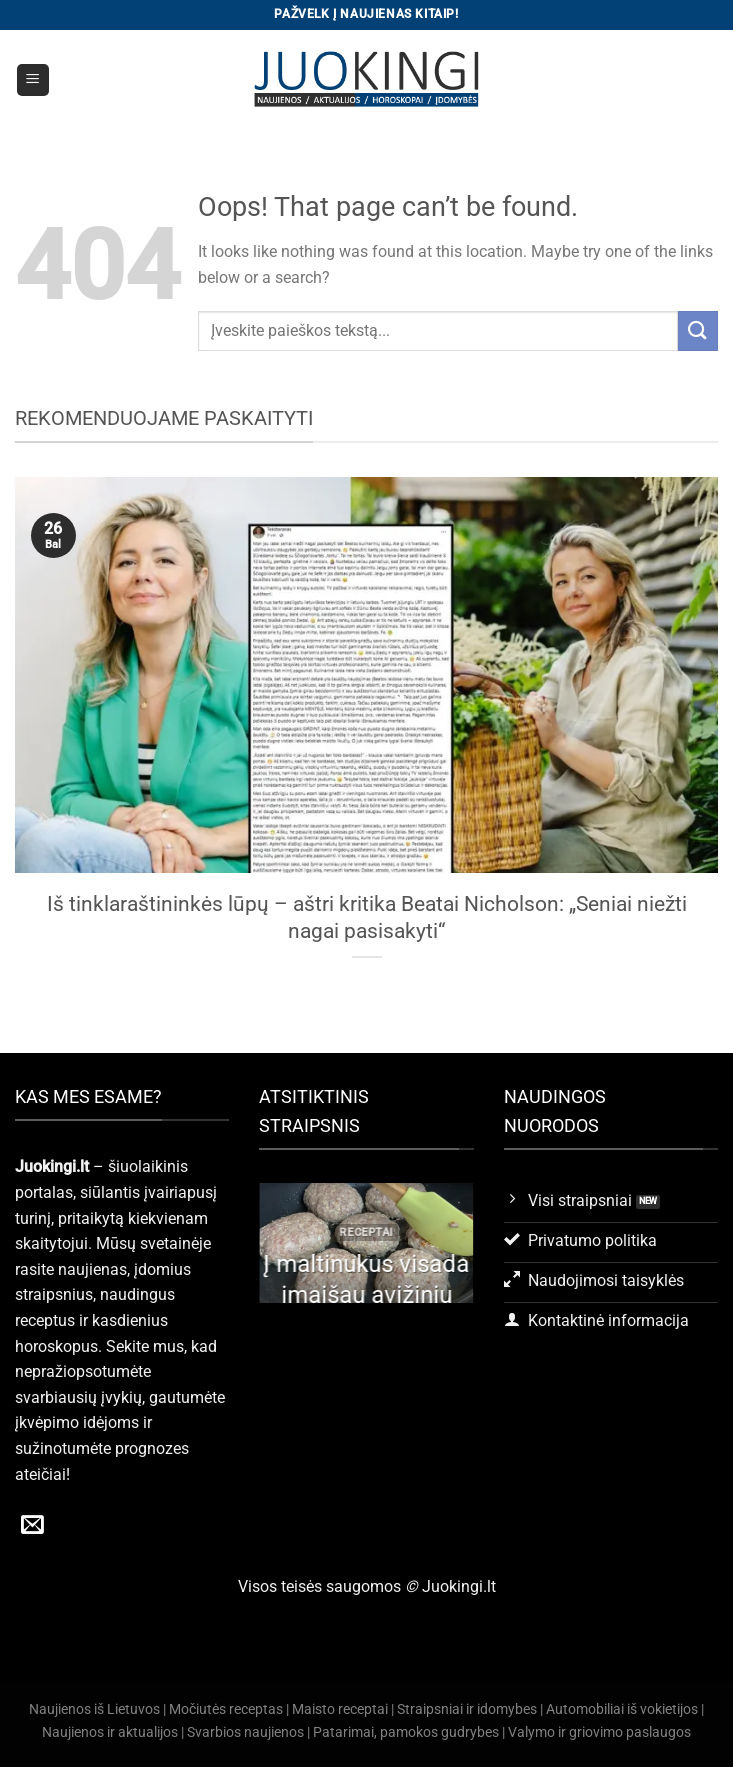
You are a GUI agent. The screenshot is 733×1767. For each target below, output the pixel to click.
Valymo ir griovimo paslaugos (599, 1732)
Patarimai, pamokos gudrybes (406, 1732)
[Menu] (33, 80)
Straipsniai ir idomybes (467, 1709)
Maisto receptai (340, 1709)
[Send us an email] (32, 1526)
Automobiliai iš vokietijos (622, 1709)
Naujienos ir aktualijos (110, 1732)
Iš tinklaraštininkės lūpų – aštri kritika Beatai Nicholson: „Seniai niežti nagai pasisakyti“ (367, 917)
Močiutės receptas (226, 1709)
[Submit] (698, 330)
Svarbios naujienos (245, 1732)
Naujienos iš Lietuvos (94, 1709)
